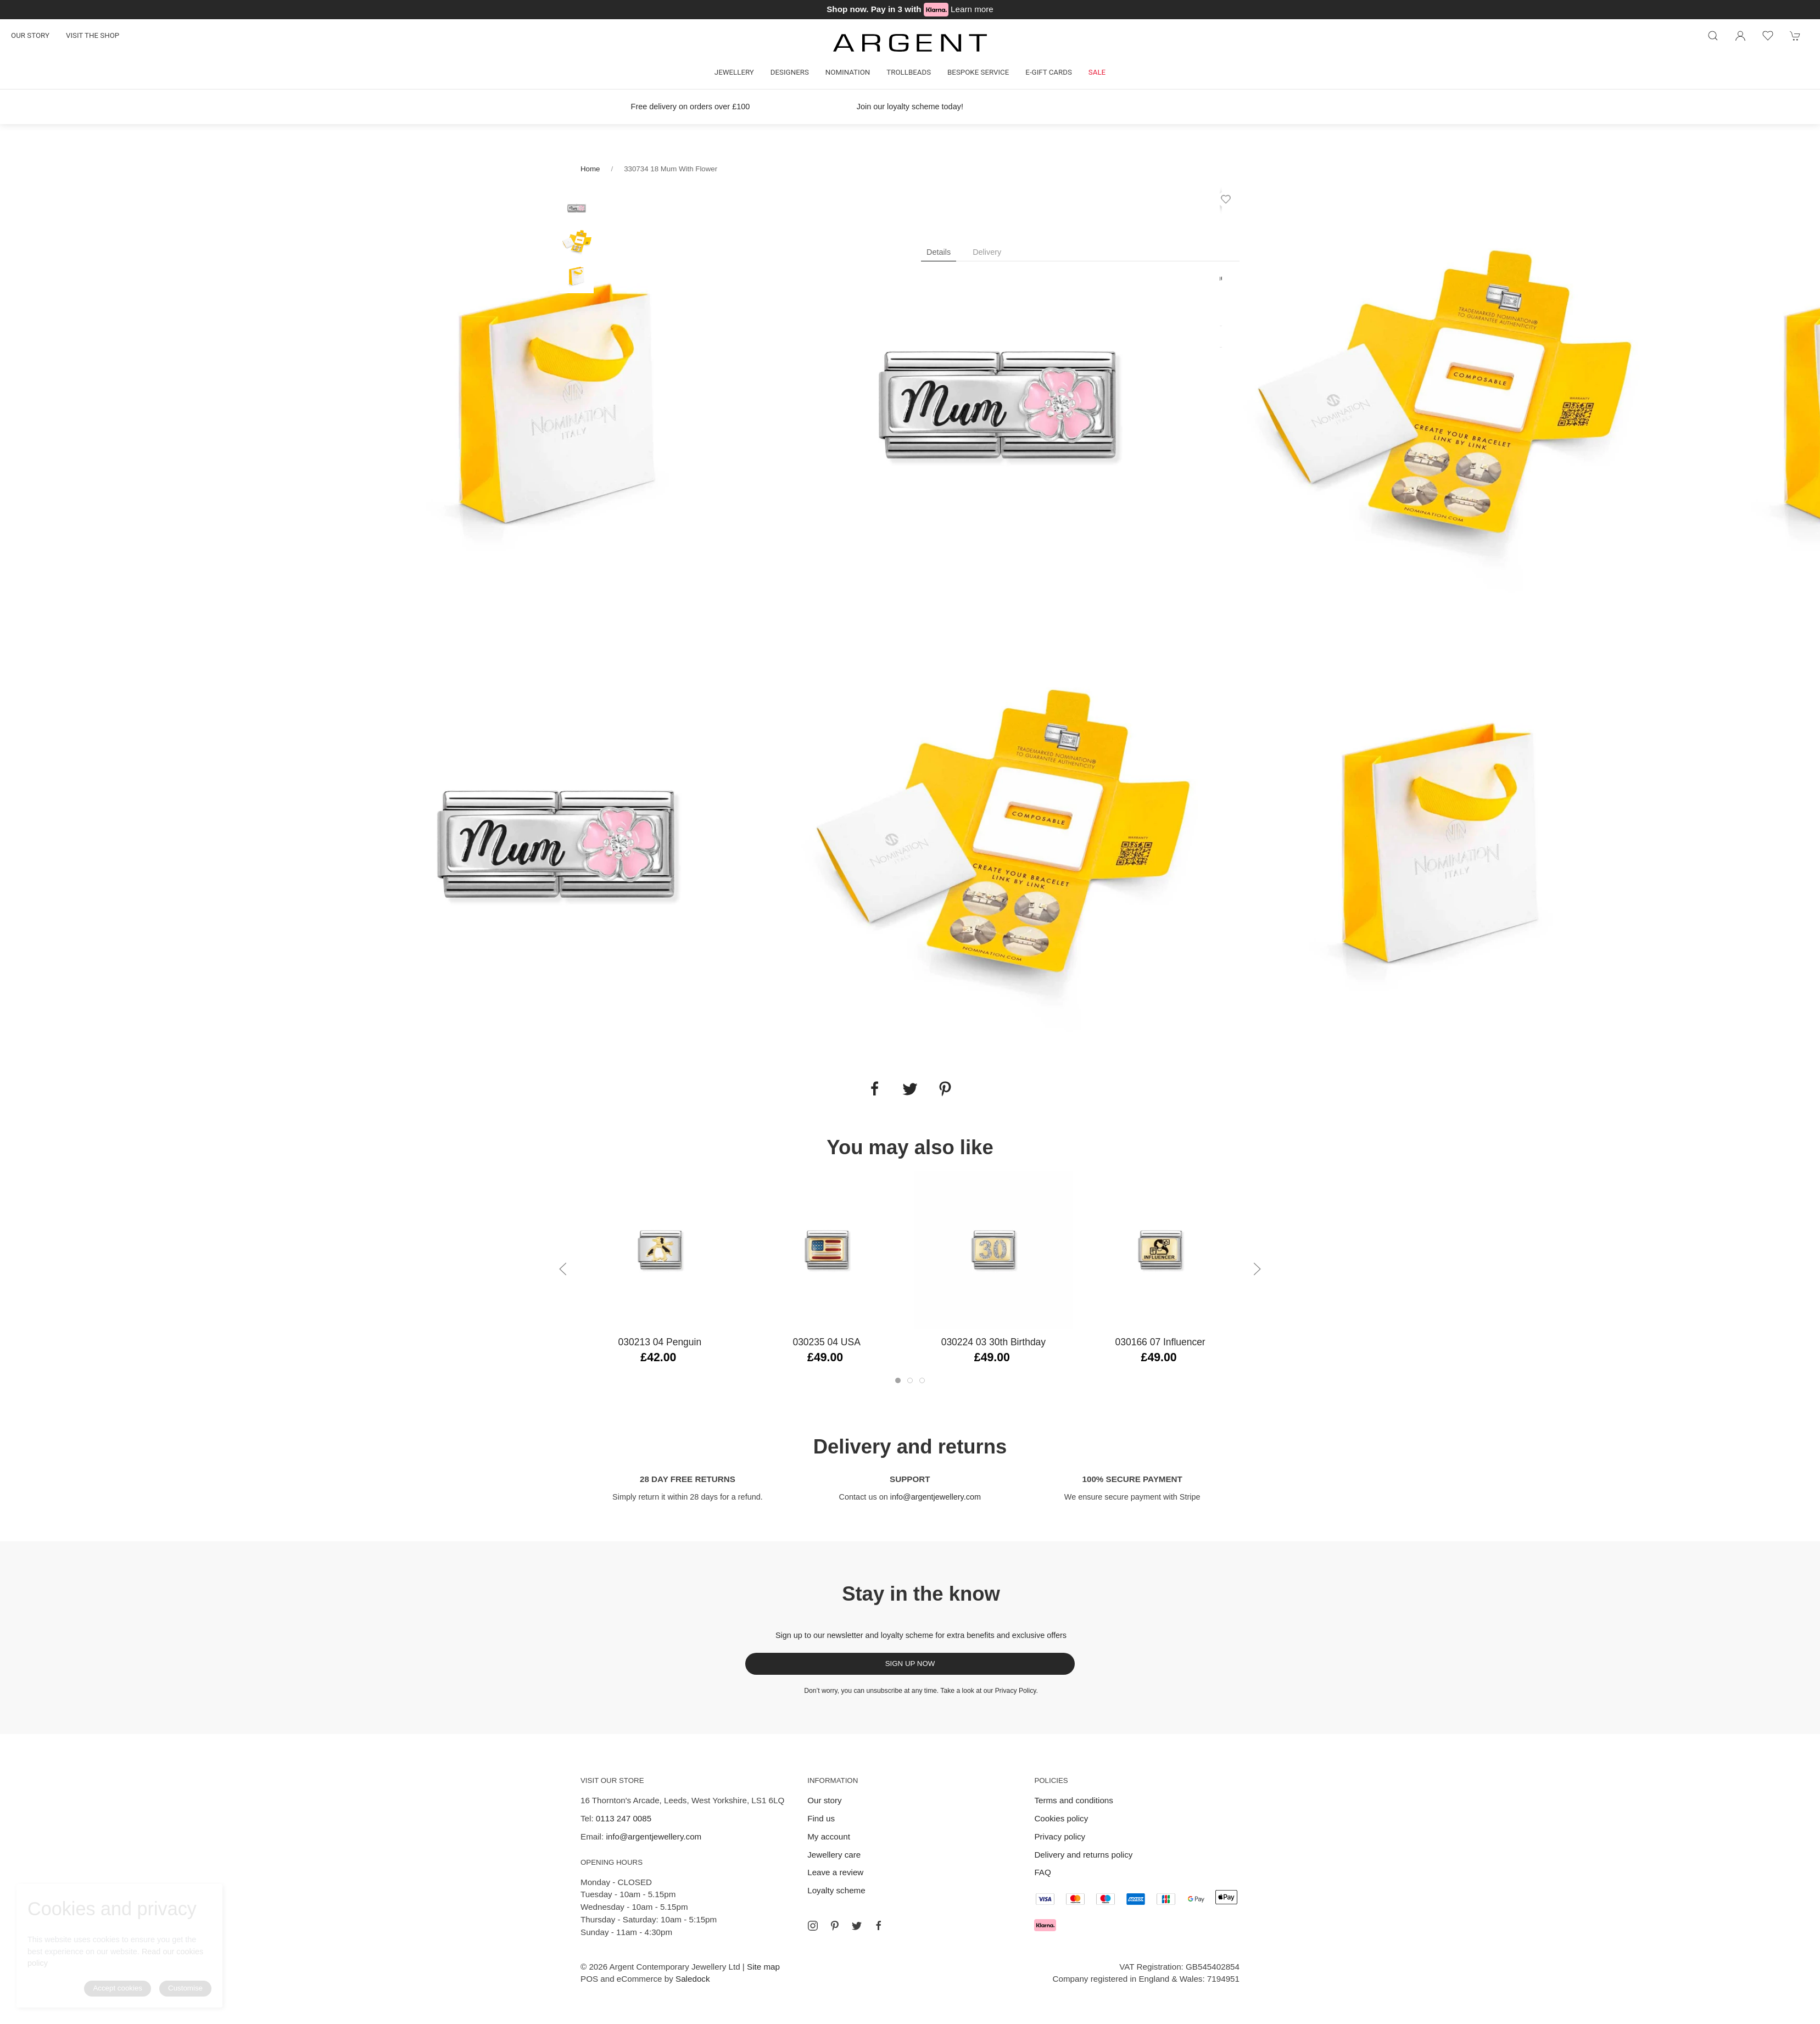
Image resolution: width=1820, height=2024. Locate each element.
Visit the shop (92, 35)
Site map (763, 1966)
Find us (821, 1818)
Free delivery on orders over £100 (690, 106)
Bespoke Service (978, 72)
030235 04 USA (826, 1342)
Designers (790, 72)
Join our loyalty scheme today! (910, 106)
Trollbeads (908, 72)
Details (938, 252)
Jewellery (734, 72)
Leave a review (835, 1872)
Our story (30, 35)
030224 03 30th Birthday (993, 1342)
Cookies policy (1061, 1818)
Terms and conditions (1073, 1800)
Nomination (847, 72)
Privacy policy (1059, 1836)
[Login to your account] (1740, 35)
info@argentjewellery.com (935, 1496)
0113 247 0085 (623, 1818)
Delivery (987, 252)
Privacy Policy (1015, 1691)
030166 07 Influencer (1160, 1342)
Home (590, 169)
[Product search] (1713, 35)
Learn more (972, 9)
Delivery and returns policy (1083, 1854)
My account (828, 1836)
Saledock (692, 1978)
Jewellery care (834, 1854)
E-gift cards (1048, 72)
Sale (1097, 72)
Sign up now (910, 1663)
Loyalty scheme (836, 1890)
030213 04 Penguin (660, 1342)
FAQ (1042, 1872)
